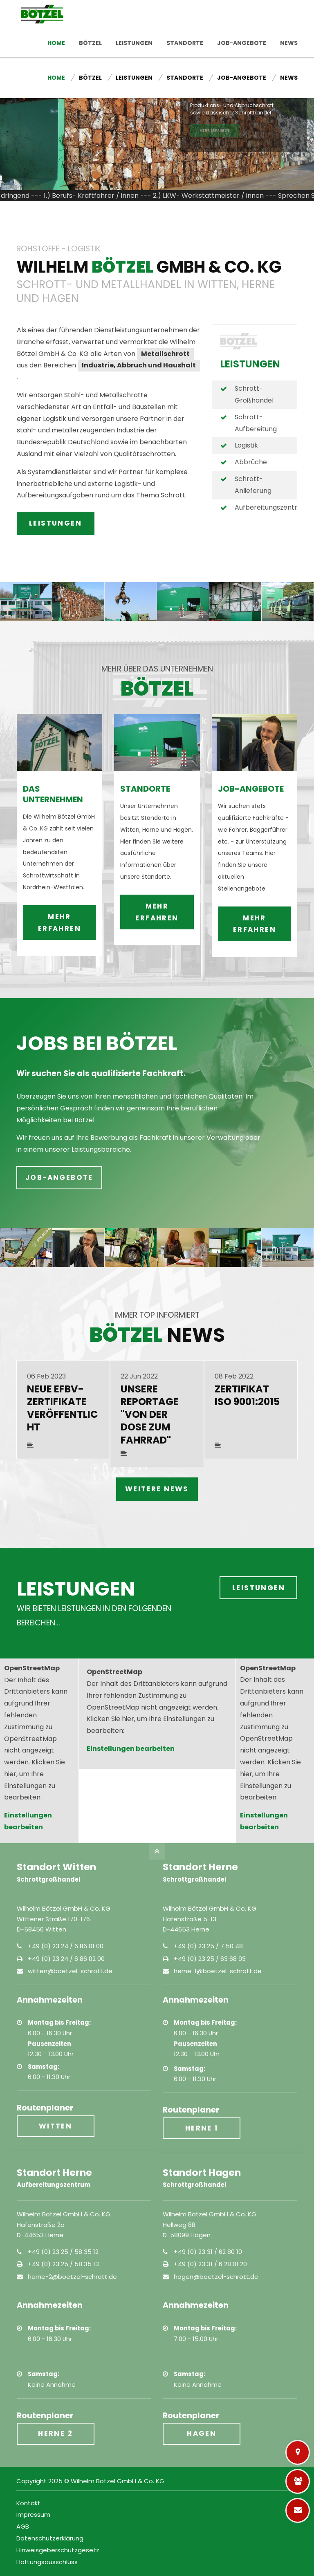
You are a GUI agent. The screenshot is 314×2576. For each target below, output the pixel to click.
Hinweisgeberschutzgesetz (57, 2550)
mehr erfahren (59, 864)
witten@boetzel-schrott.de (70, 1971)
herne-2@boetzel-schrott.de (72, 2276)
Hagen (201, 2433)
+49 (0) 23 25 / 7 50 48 (208, 1946)
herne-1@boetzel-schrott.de (218, 1971)
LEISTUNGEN (55, 523)
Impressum (33, 2514)
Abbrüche (251, 462)
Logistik (246, 445)
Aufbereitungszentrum (271, 507)
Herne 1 (201, 2128)
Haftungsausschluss (47, 2562)
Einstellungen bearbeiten (131, 1748)
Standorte (189, 8)
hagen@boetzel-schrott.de (216, 2276)
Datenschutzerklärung (49, 2538)
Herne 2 (55, 2433)
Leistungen (258, 1588)
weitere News (157, 1489)
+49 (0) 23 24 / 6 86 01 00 (65, 1946)
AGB (22, 2526)
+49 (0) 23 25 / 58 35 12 (63, 2251)
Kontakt (281, 8)
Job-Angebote (237, 8)
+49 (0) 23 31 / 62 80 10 (208, 2251)
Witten (55, 2126)
